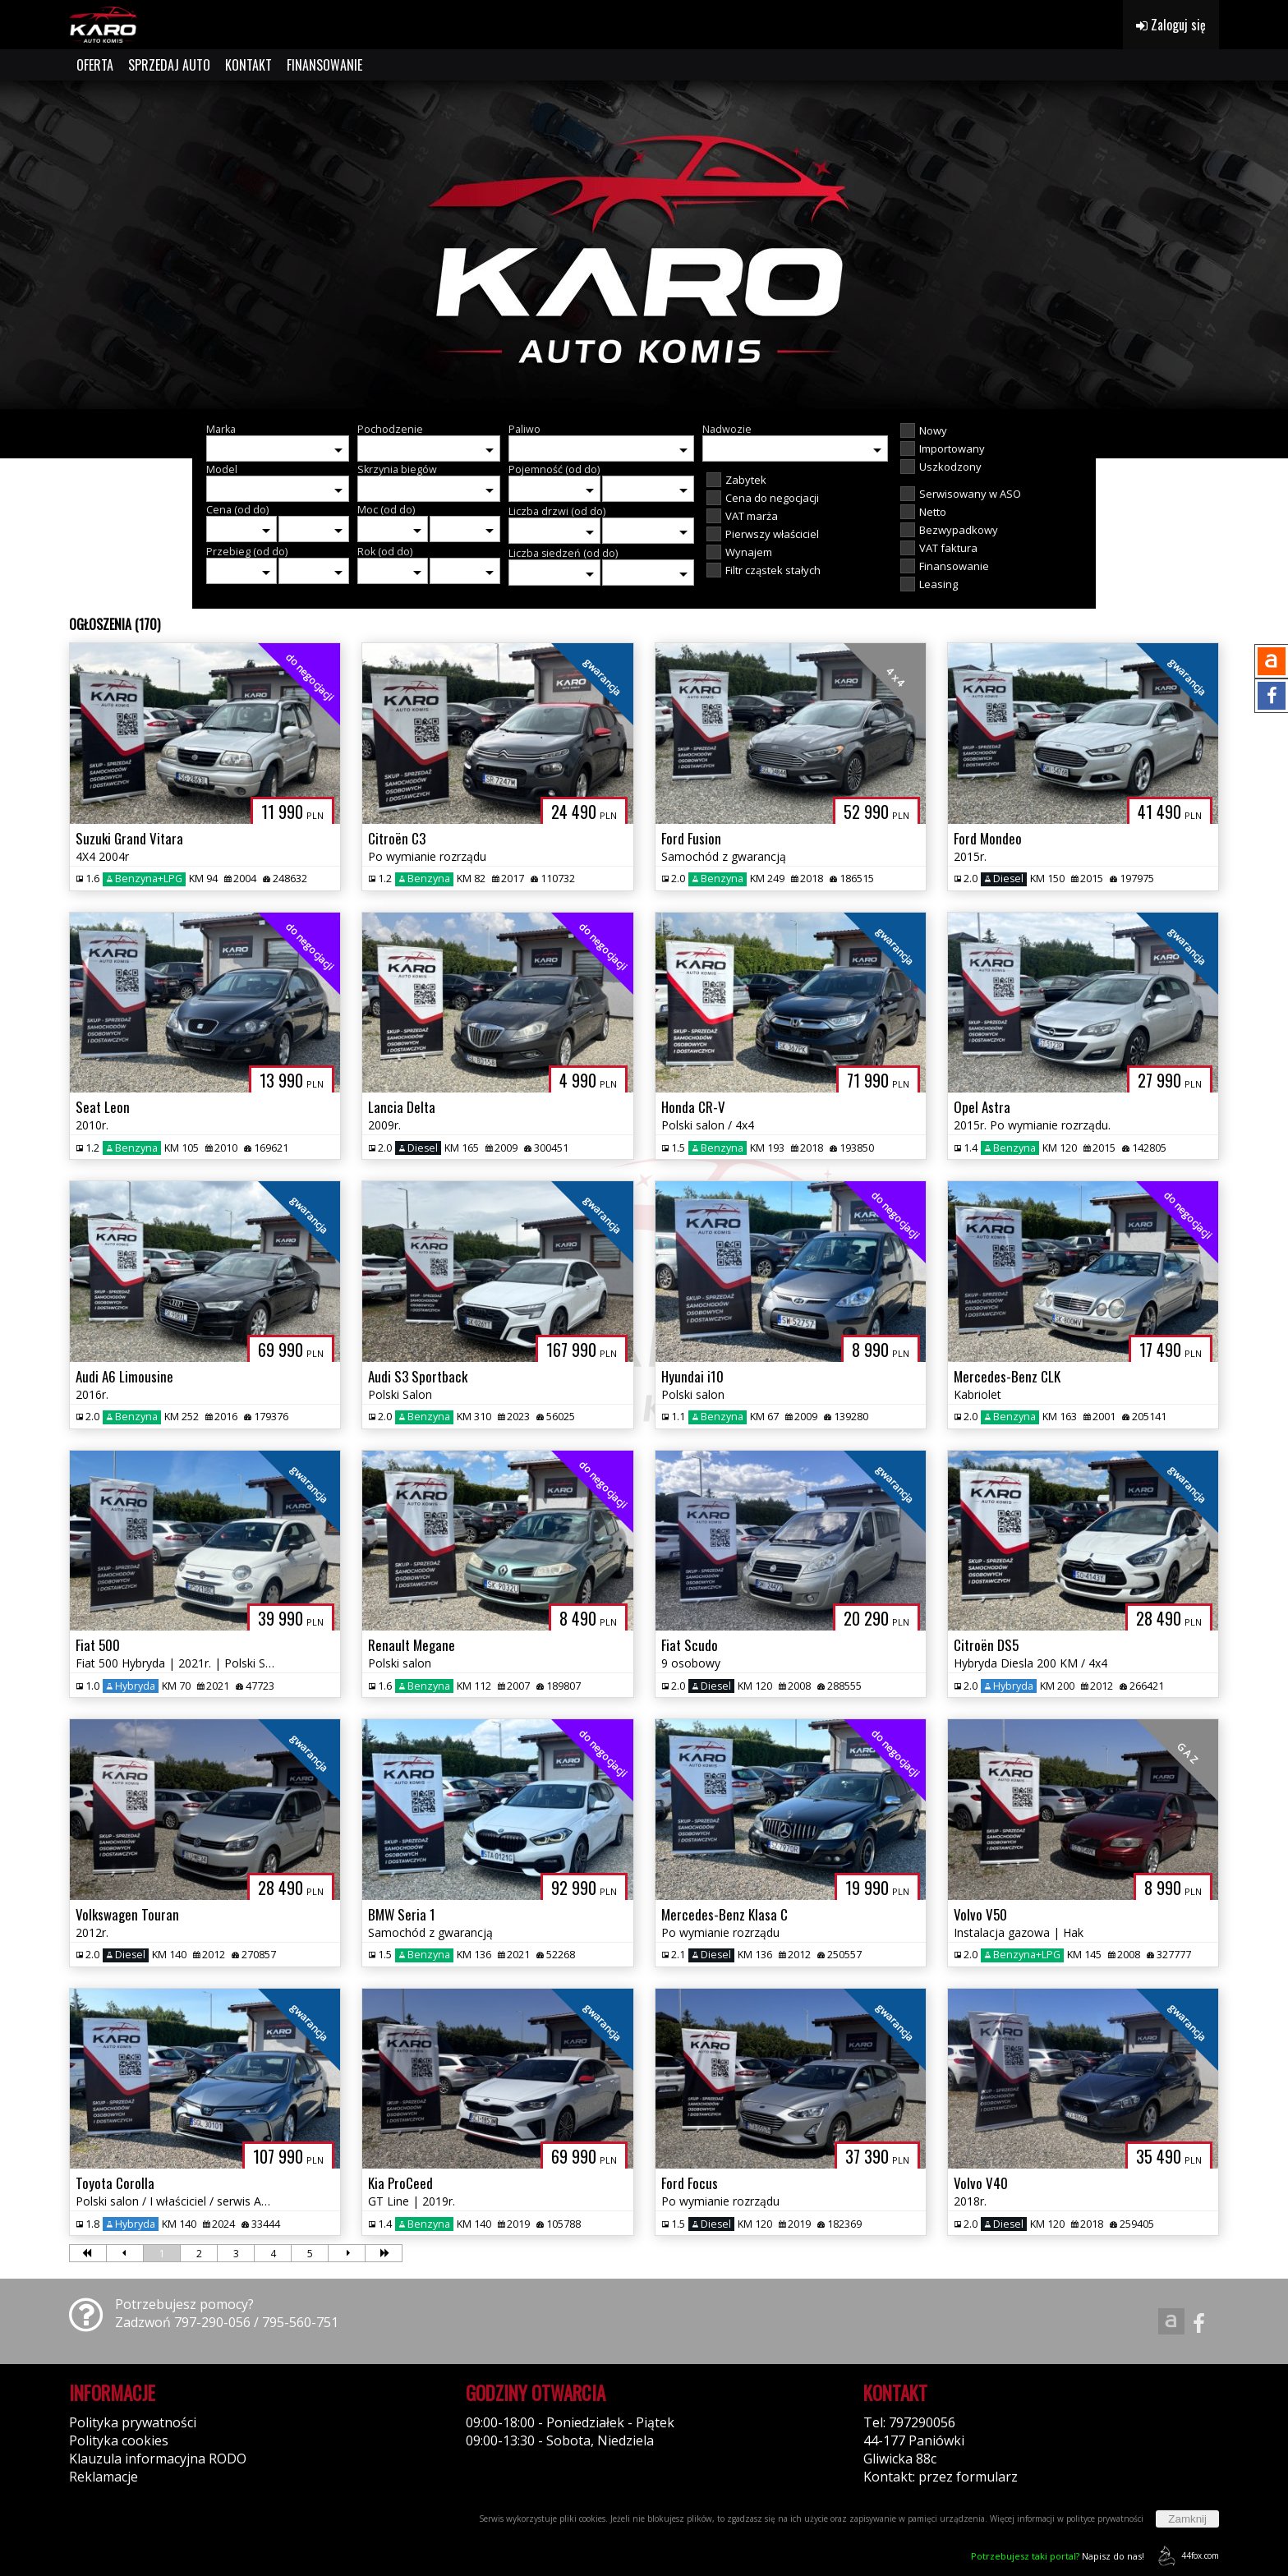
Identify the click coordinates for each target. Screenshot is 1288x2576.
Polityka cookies (118, 2440)
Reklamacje (103, 2477)
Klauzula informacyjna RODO (157, 2459)
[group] (644, 244)
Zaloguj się (1171, 24)
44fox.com (1185, 2556)
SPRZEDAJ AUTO (169, 65)
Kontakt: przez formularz (940, 2477)
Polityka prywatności (132, 2422)
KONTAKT (248, 65)
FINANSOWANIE (324, 65)
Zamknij (1187, 2519)
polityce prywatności (1104, 2518)
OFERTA (94, 65)
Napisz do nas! (1057, 2556)
